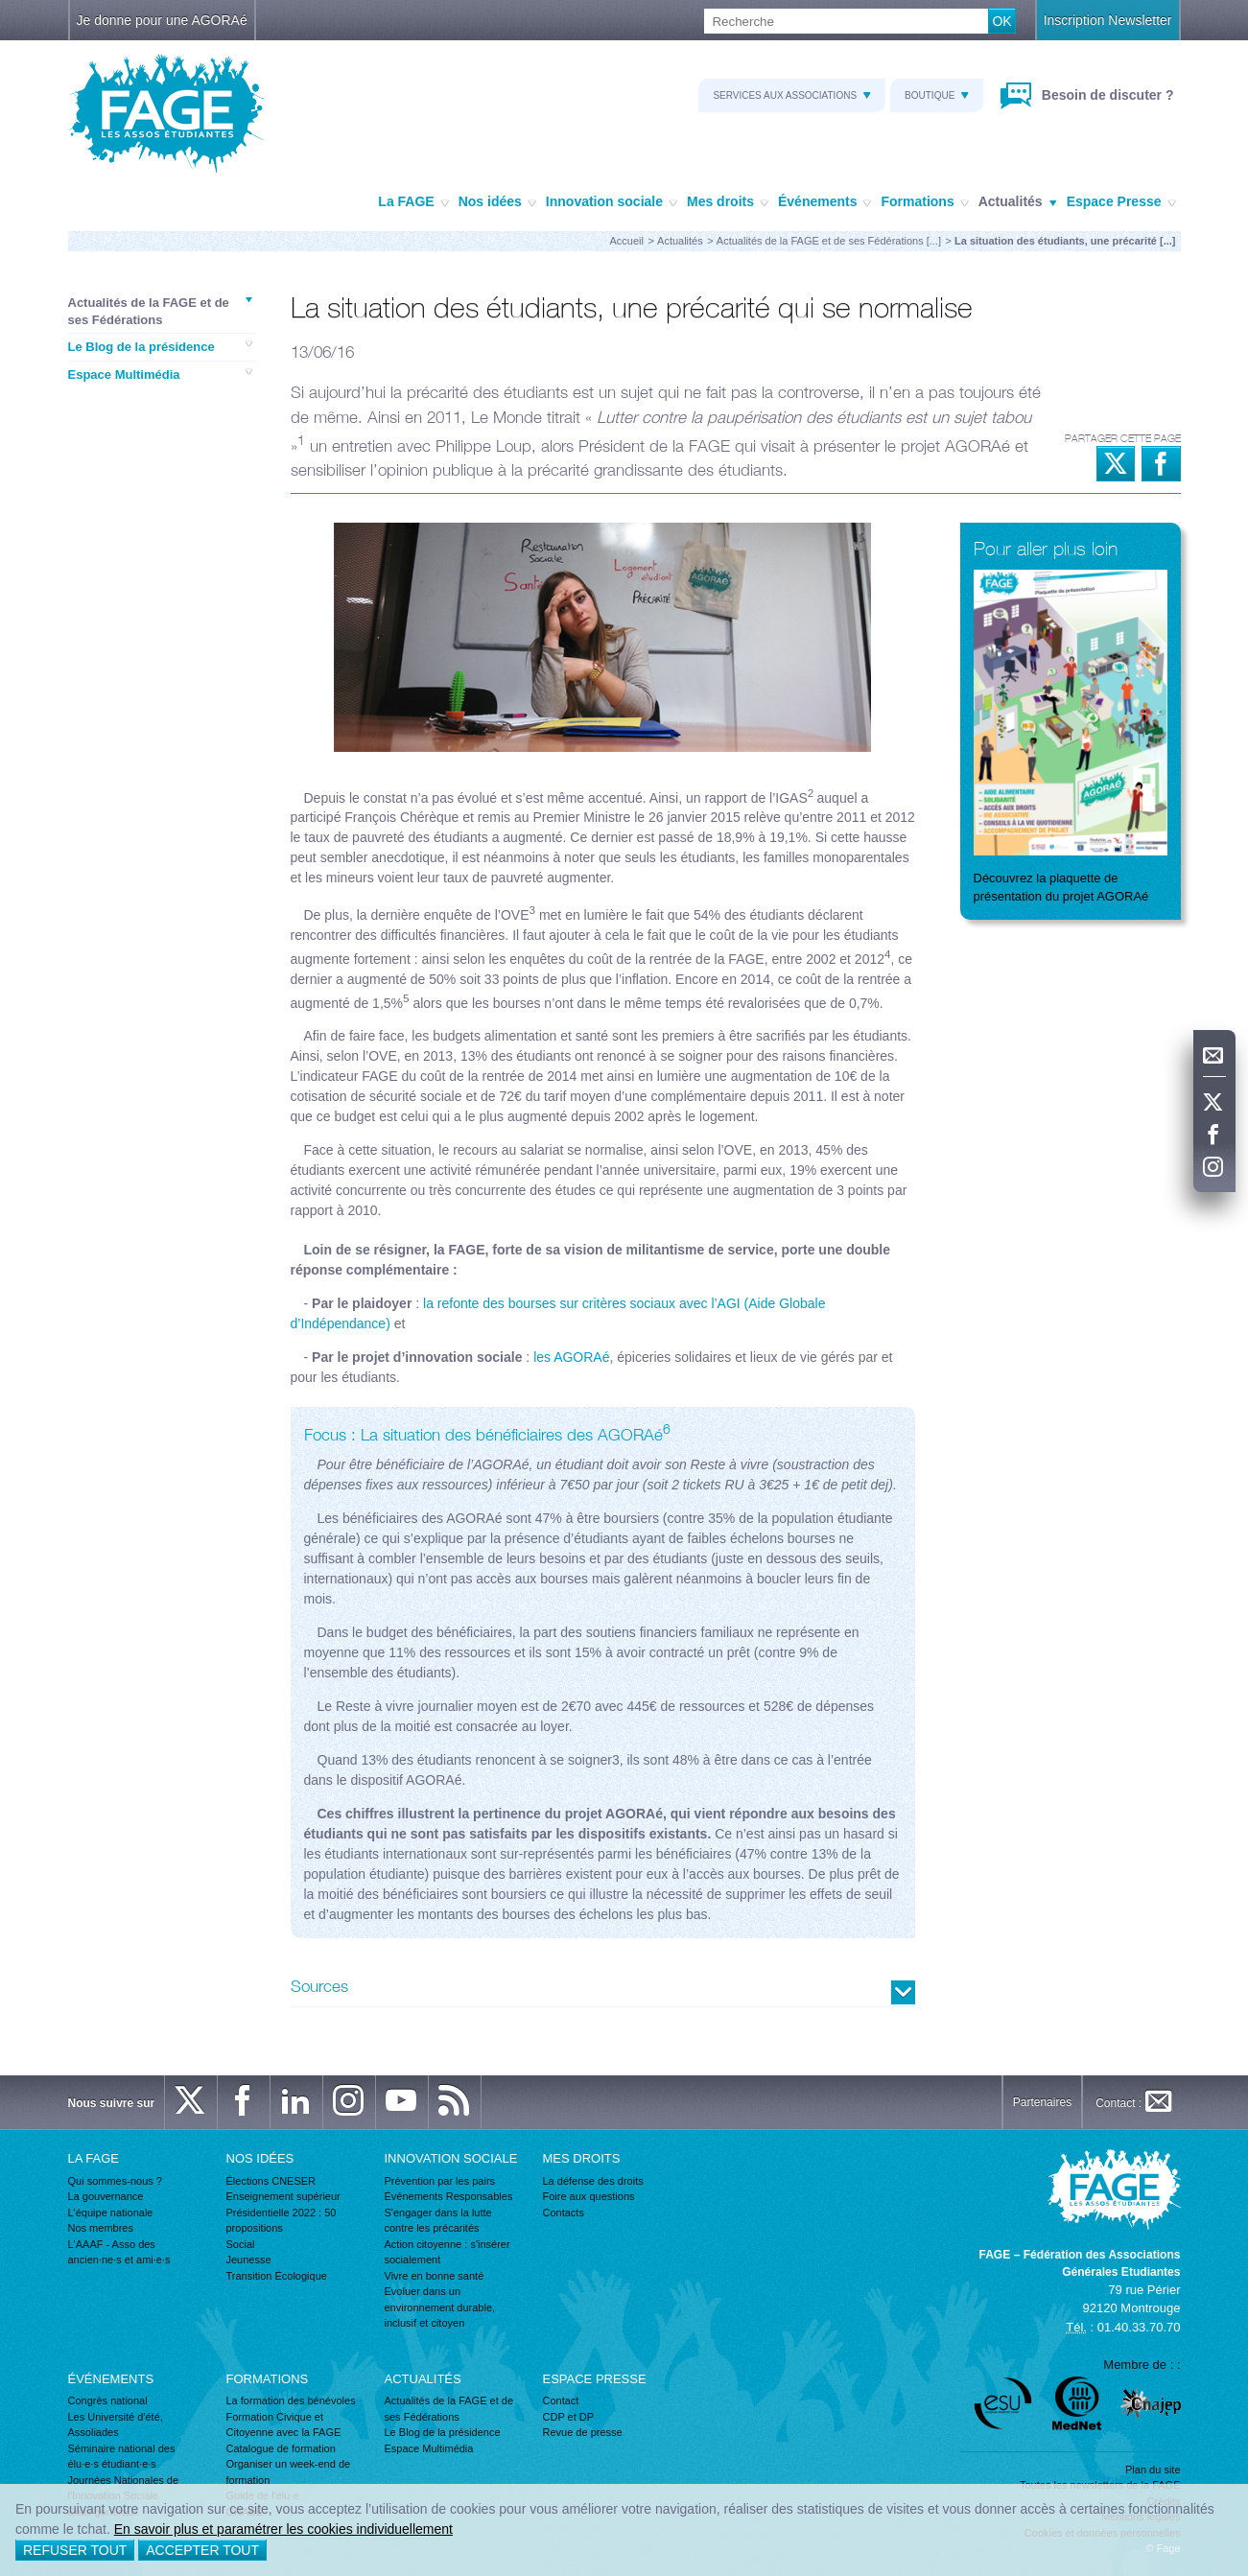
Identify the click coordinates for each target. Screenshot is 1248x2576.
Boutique (937, 95)
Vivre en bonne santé (434, 2276)
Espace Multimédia (160, 374)
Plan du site (1152, 2469)
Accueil (627, 240)
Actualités (1017, 202)
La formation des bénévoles (291, 2400)
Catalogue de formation (281, 2448)
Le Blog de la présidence (160, 346)
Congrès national (108, 2400)
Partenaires (1042, 2102)
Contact (561, 2400)
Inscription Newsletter (1108, 20)
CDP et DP (569, 2417)
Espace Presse (1121, 202)
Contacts (563, 2212)
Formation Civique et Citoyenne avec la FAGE (283, 2425)
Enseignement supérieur (283, 2196)
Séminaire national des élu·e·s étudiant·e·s (122, 2457)
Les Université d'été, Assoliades (115, 2425)
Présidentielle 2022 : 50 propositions (281, 2221)
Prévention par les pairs (440, 2181)
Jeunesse (248, 2259)
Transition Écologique (276, 2276)
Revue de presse (583, 2432)
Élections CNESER (271, 2181)
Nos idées (497, 202)
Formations (924, 202)
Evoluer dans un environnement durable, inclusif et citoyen (440, 2307)
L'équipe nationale (110, 2212)
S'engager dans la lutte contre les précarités (438, 2221)
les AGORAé (571, 1357)
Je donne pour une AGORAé (162, 20)
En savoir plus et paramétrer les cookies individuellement (283, 2529)
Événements (824, 202)
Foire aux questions (589, 2196)
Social (240, 2244)
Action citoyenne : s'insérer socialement (447, 2252)
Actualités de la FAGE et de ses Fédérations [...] (829, 240)
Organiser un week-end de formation (288, 2472)
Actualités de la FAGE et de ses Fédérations (160, 310)
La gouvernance (106, 2196)
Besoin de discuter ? (1106, 95)
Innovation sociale (611, 202)
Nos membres (100, 2228)
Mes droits (727, 202)
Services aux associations (792, 95)
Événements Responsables (449, 2196)
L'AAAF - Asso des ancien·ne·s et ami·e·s (119, 2252)
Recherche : (0, 9)
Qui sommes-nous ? (115, 2181)
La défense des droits (593, 2181)
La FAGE (413, 202)
